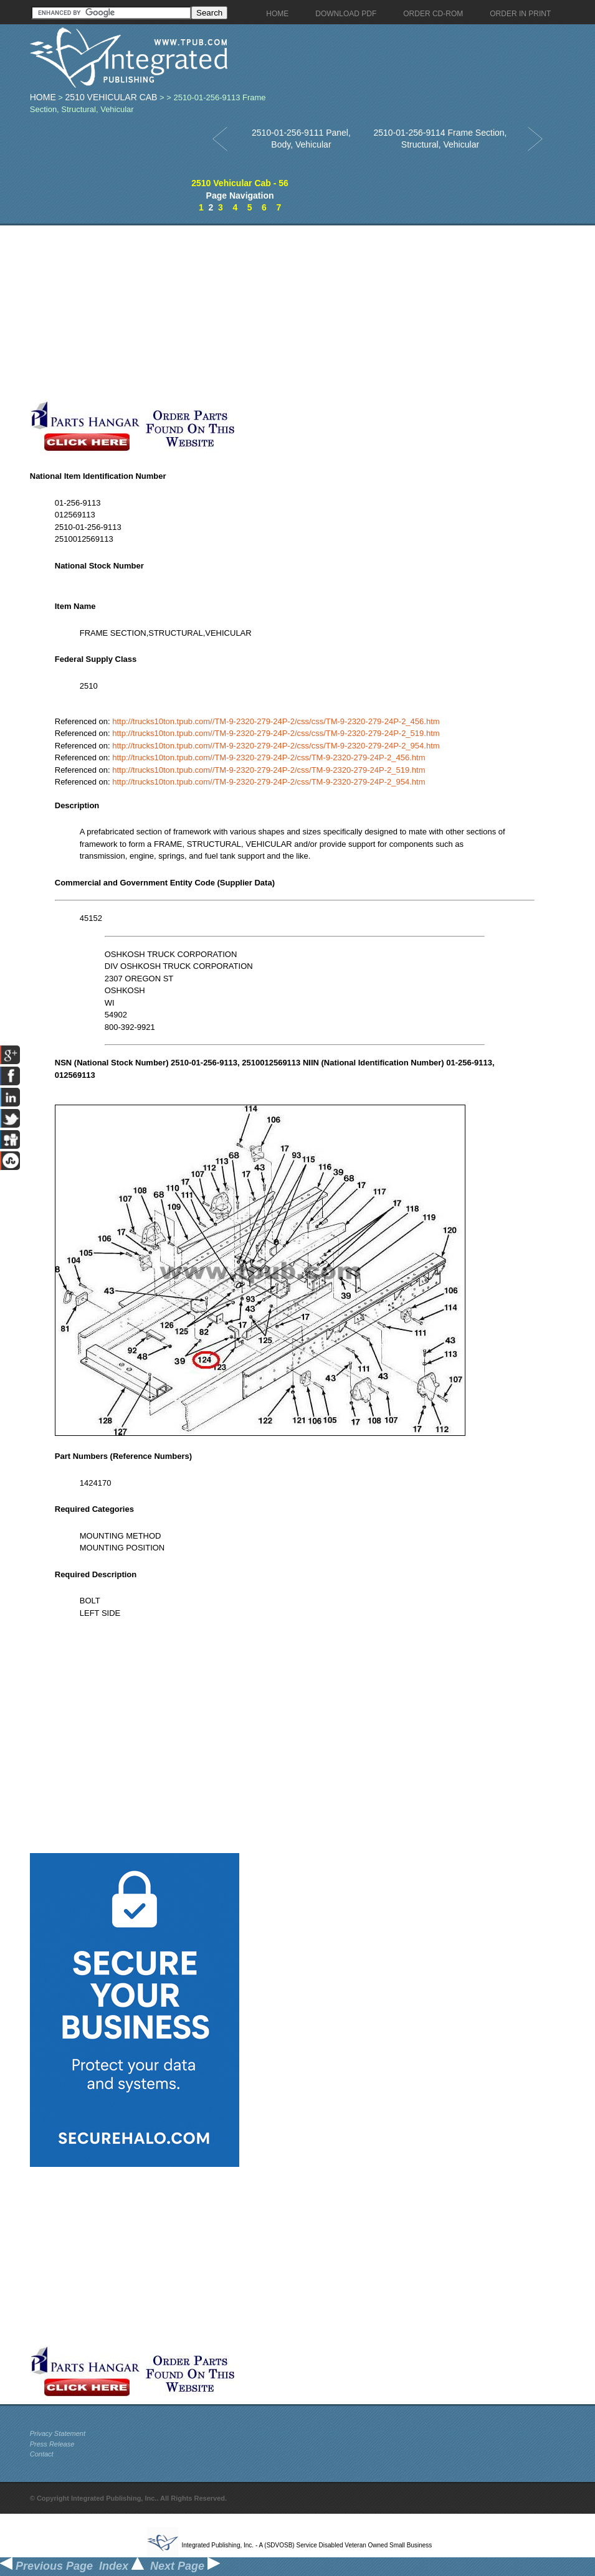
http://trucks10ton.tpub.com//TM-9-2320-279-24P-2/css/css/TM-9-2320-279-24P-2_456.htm (275, 721)
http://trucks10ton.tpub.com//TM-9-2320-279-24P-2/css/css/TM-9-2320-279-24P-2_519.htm (275, 733)
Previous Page (46, 2566)
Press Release (52, 2444)
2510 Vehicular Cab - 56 (239, 183)
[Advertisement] (294, 312)
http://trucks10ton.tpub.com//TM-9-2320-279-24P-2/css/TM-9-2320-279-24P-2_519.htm (268, 770)
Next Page (185, 2566)
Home (43, 97)
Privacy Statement (57, 2433)
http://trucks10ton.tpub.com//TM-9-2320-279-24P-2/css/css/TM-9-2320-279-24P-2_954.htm (275, 745)
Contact (42, 2454)
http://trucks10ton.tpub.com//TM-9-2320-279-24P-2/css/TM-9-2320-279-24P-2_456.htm (268, 757)
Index (121, 2566)
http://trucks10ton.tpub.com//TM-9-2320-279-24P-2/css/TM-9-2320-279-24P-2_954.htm (268, 781)
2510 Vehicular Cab (111, 97)
